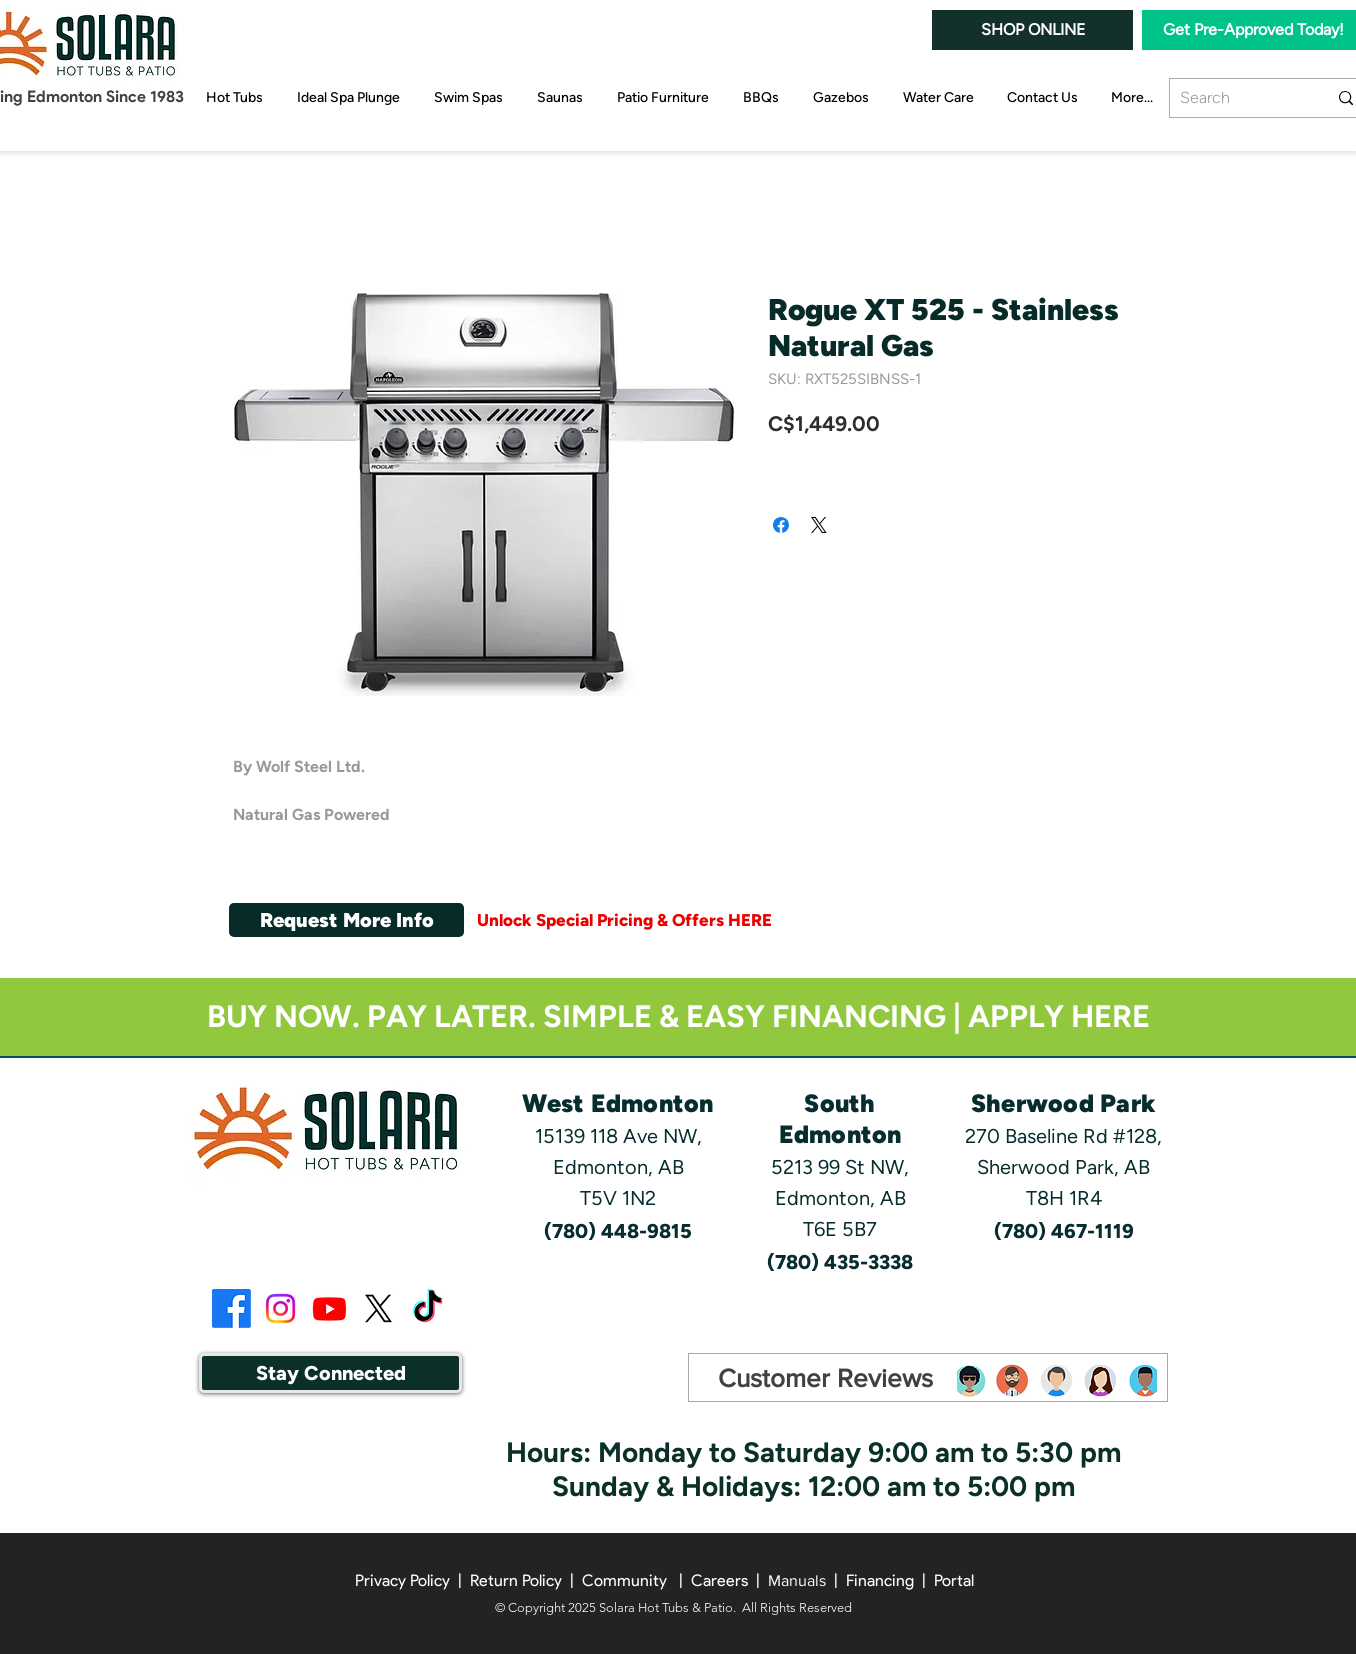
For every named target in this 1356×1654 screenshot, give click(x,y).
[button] (346, 920)
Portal (954, 1580)
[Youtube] (329, 1308)
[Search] (1238, 98)
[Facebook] (231, 1308)
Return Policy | (526, 1580)
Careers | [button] (729, 1580)
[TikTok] (427, 1308)
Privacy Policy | (412, 1580)
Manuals (797, 1580)
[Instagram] (280, 1308)
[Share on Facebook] (781, 525)
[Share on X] (819, 525)
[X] (378, 1308)
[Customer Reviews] (825, 1378)
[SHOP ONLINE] (1032, 30)
